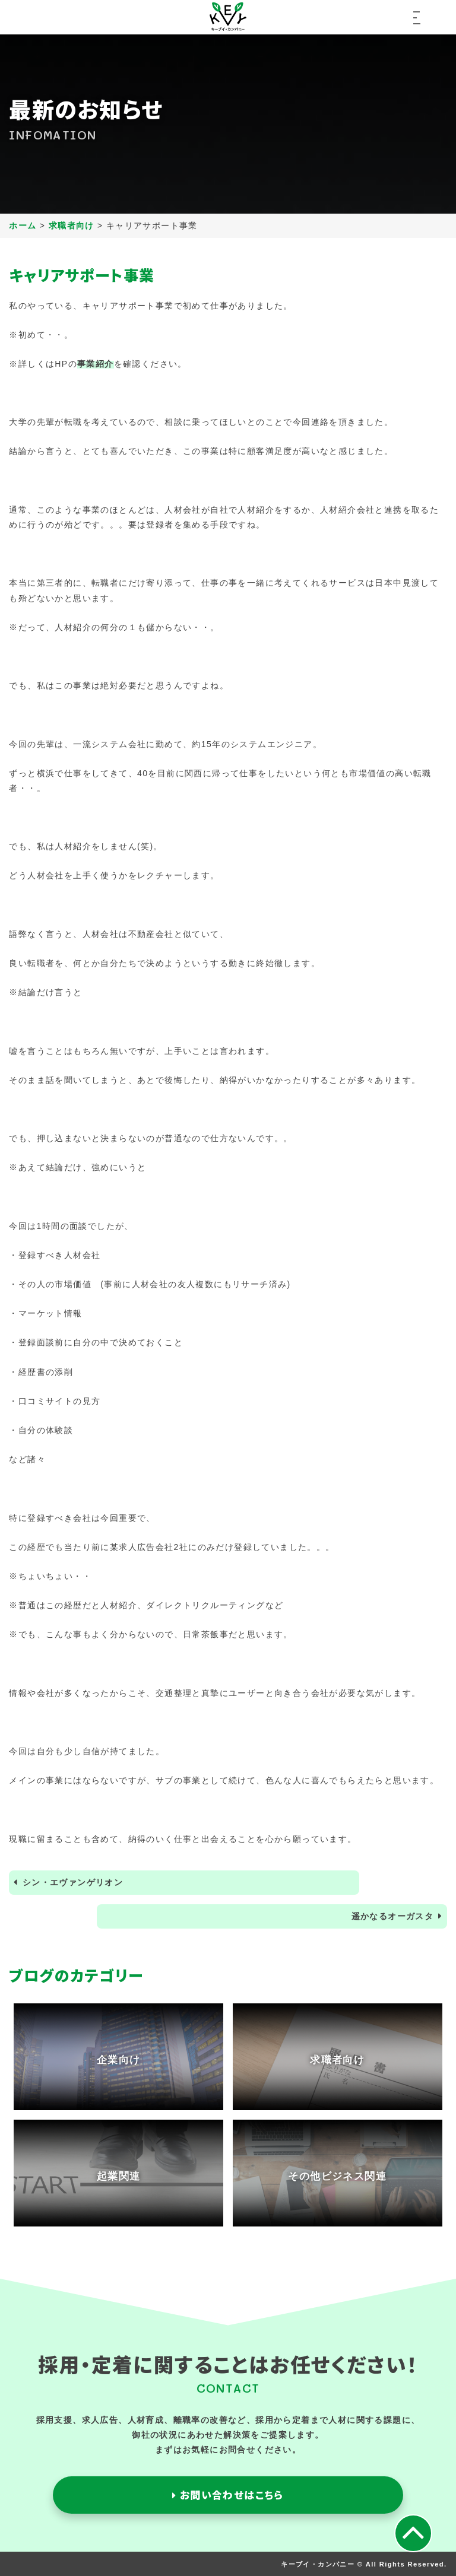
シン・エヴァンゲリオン (73, 1882)
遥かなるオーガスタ (393, 1916)
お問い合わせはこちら (228, 2495)
